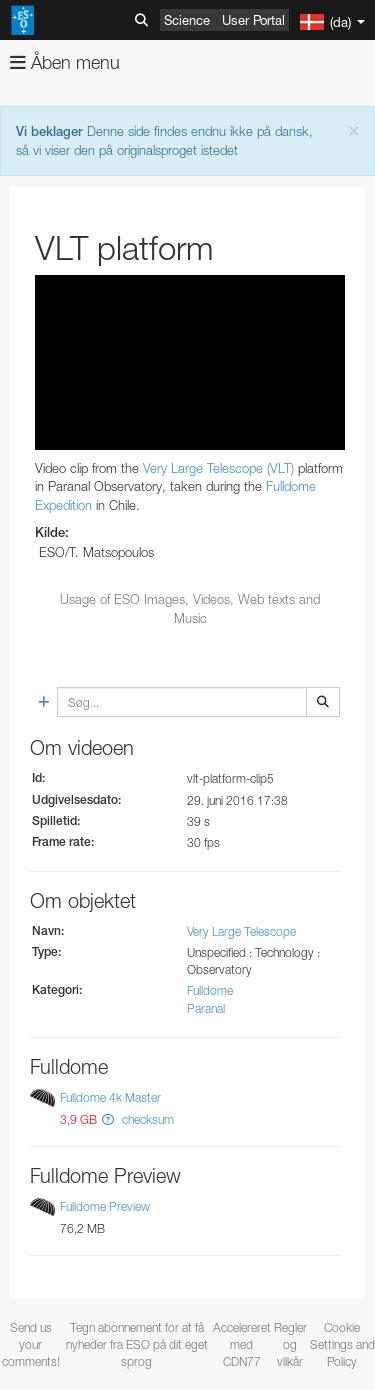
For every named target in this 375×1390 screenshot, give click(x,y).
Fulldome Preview (105, 1206)
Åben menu (65, 62)
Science (187, 20)
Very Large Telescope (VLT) (218, 468)
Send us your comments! (31, 1344)
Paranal (206, 1008)
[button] (108, 1119)
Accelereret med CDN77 (242, 1344)
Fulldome (210, 990)
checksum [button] (146, 1119)
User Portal (253, 20)
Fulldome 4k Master (110, 1097)
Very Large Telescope (241, 931)
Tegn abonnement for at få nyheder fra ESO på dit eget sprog (137, 1344)
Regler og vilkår (290, 1344)
